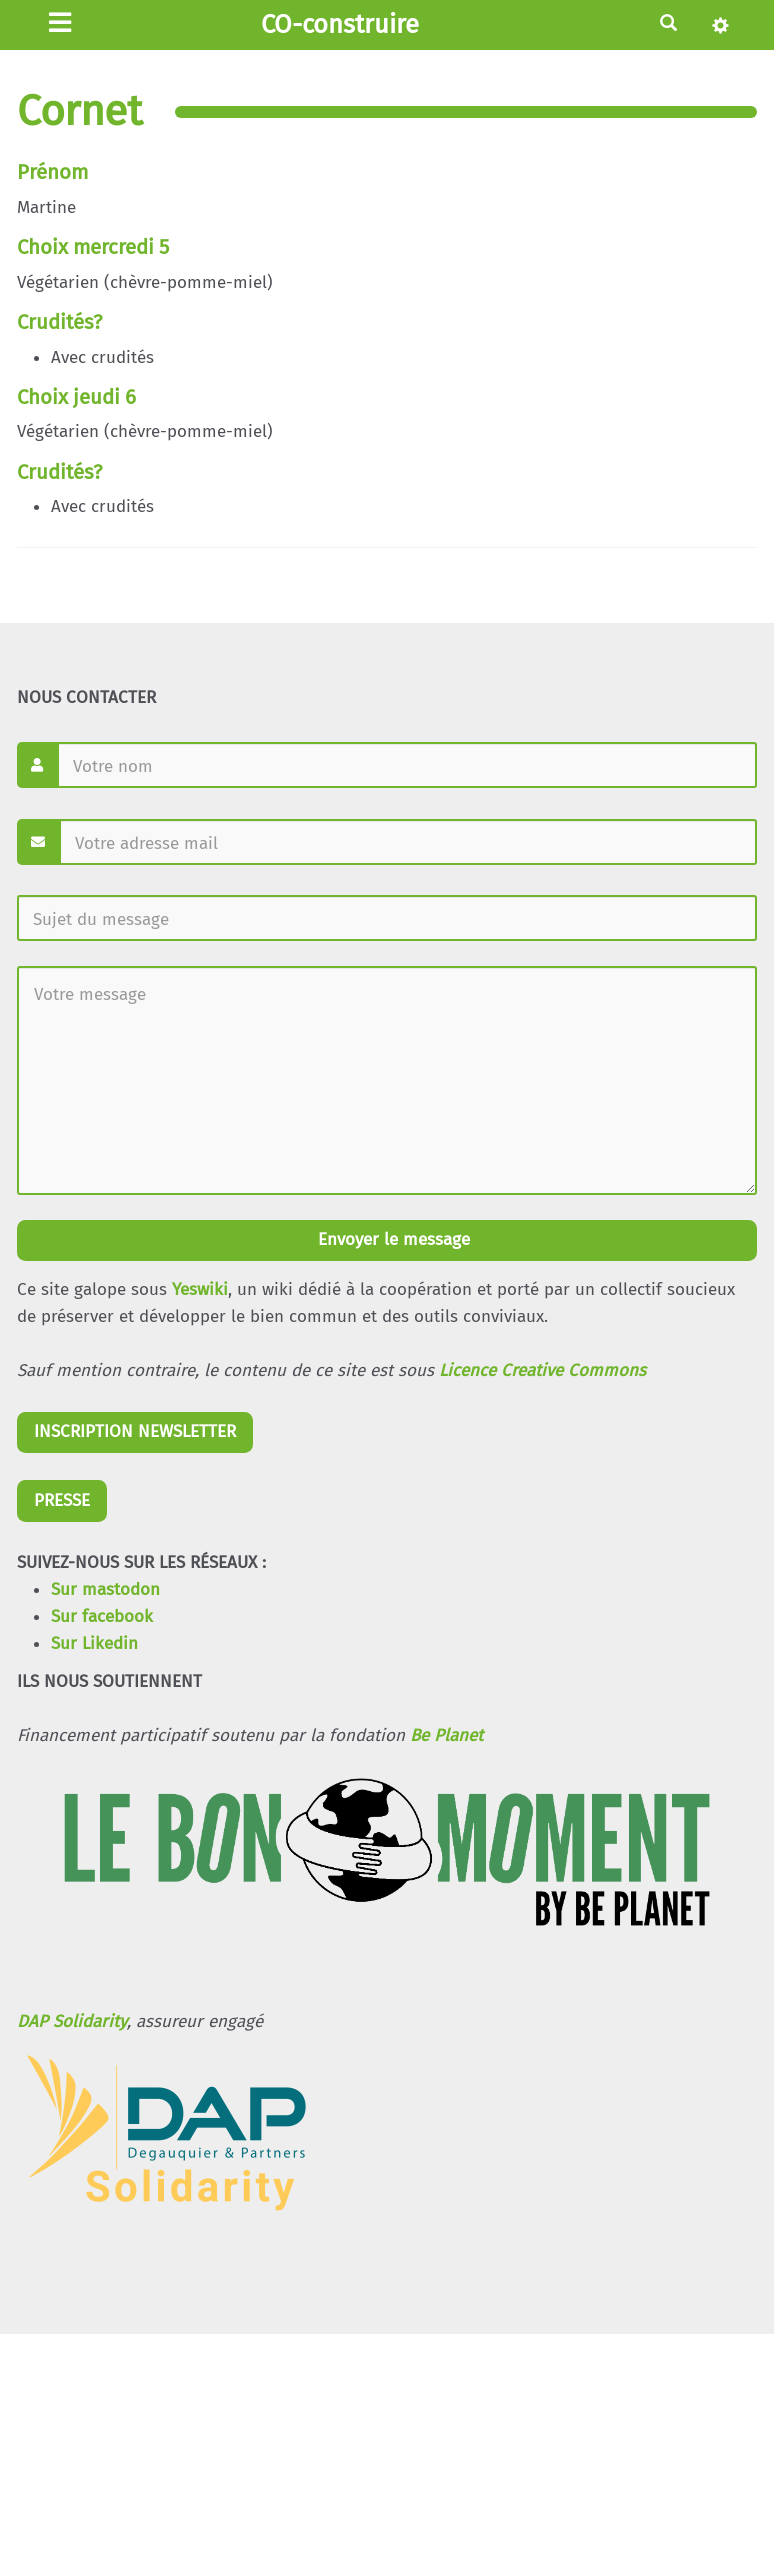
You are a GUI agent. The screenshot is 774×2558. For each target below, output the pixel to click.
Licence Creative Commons (542, 1370)
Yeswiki (200, 1289)
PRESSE (62, 1500)
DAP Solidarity (72, 2021)
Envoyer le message (391, 1239)
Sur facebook (102, 1616)
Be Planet (446, 1735)
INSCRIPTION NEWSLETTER (135, 1431)
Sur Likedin (94, 1643)
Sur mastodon (105, 1589)
